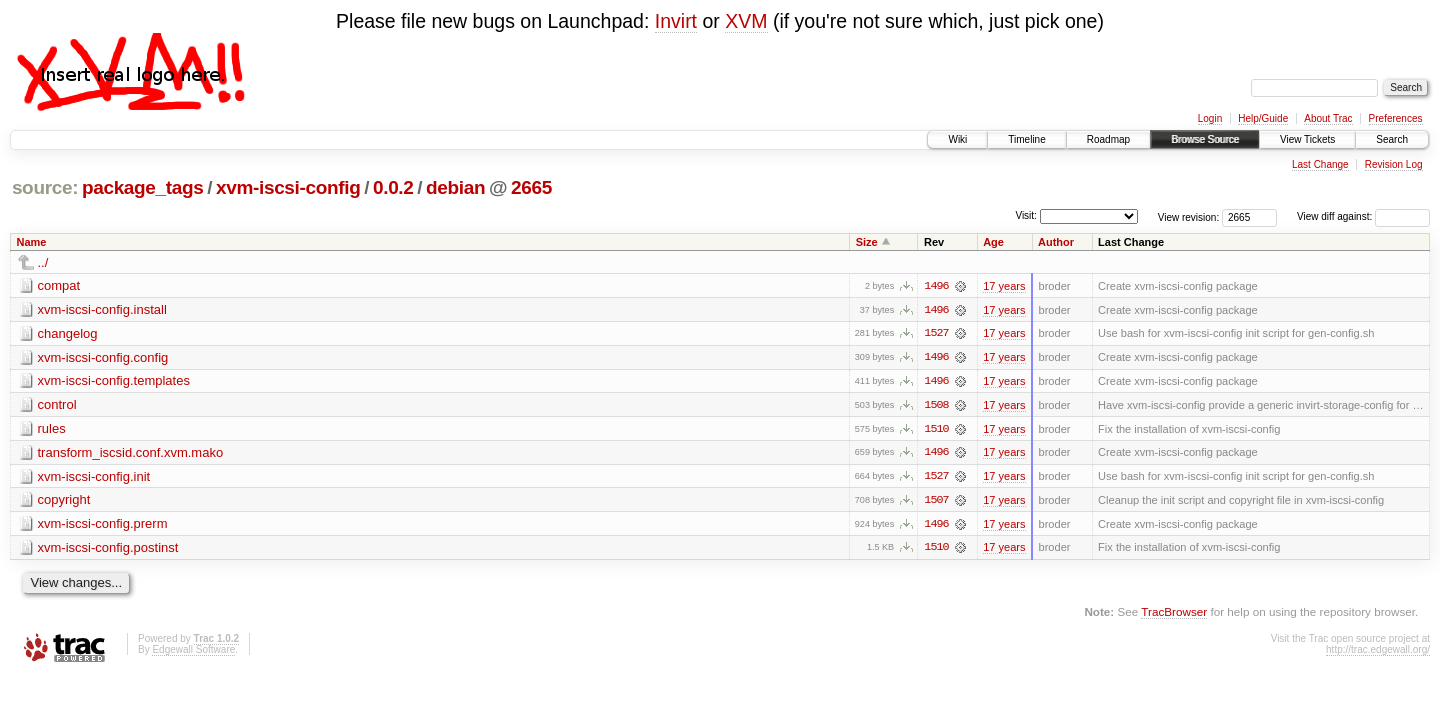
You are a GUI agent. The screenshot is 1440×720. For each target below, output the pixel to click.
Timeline (1026, 139)
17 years (1004, 286)
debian (455, 187)
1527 (936, 334)
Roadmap (1108, 139)
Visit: (1026, 215)
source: (45, 187)
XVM (746, 21)
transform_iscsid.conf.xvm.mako (131, 453)
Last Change (1320, 164)
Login (1210, 118)
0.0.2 (393, 187)
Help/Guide (1263, 118)
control (57, 405)
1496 (936, 286)
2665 (531, 187)
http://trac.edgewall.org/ (1378, 651)
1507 (936, 502)
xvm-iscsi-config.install (102, 309)
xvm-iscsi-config (288, 187)
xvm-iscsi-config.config (103, 357)
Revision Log (1394, 164)
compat (59, 285)
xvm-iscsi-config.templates (114, 381)
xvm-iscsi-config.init (94, 477)
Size (867, 242)
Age (993, 242)
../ (43, 262)
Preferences (1396, 118)
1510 (936, 430)
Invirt (676, 21)
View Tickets (1307, 139)
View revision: (1189, 216)
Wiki (957, 139)
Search (1392, 139)
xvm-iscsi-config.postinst (108, 549)
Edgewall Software (193, 651)
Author (1056, 242)
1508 (936, 406)
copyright (64, 501)
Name (32, 242)
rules (52, 429)
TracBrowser (1174, 614)
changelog (68, 333)
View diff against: (1363, 216)
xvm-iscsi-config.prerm (103, 525)
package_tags (143, 187)
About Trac (1328, 118)
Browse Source (1205, 139)
